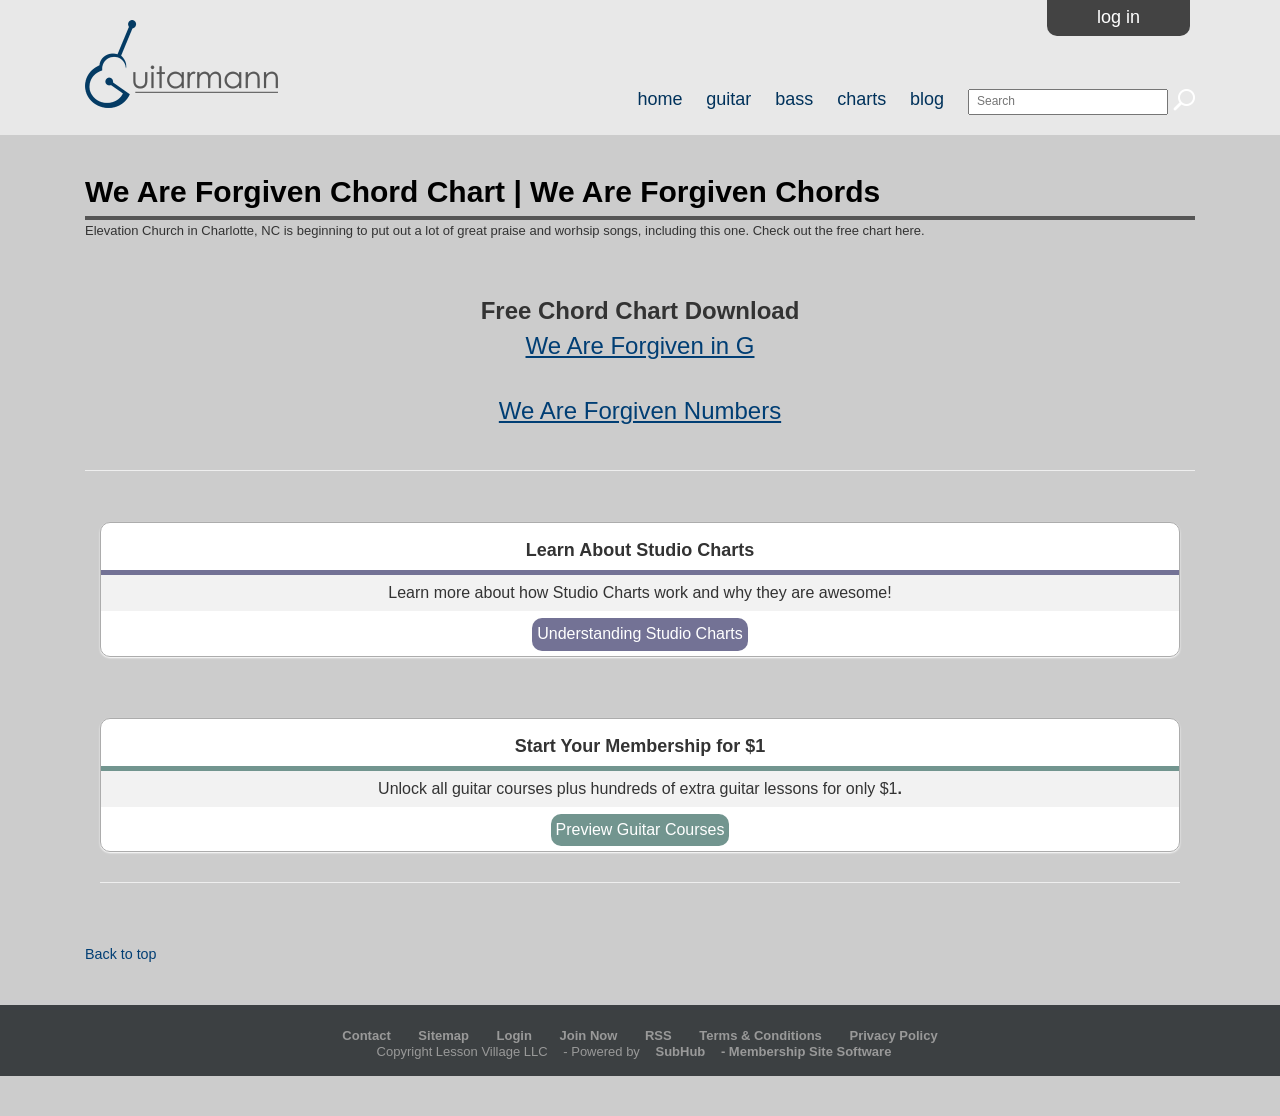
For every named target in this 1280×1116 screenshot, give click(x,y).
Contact (366, 1035)
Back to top (121, 954)
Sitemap (443, 1035)
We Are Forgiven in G (640, 345)
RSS (658, 1035)
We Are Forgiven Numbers (640, 410)
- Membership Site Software (767, 1051)
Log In (1118, 17)
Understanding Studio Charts (639, 633)
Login (514, 1035)
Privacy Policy (893, 1035)
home (659, 99)
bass (794, 99)
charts (861, 99)
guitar (728, 99)
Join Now (590, 1035)
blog (927, 99)
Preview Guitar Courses (640, 829)
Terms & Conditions (760, 1035)
